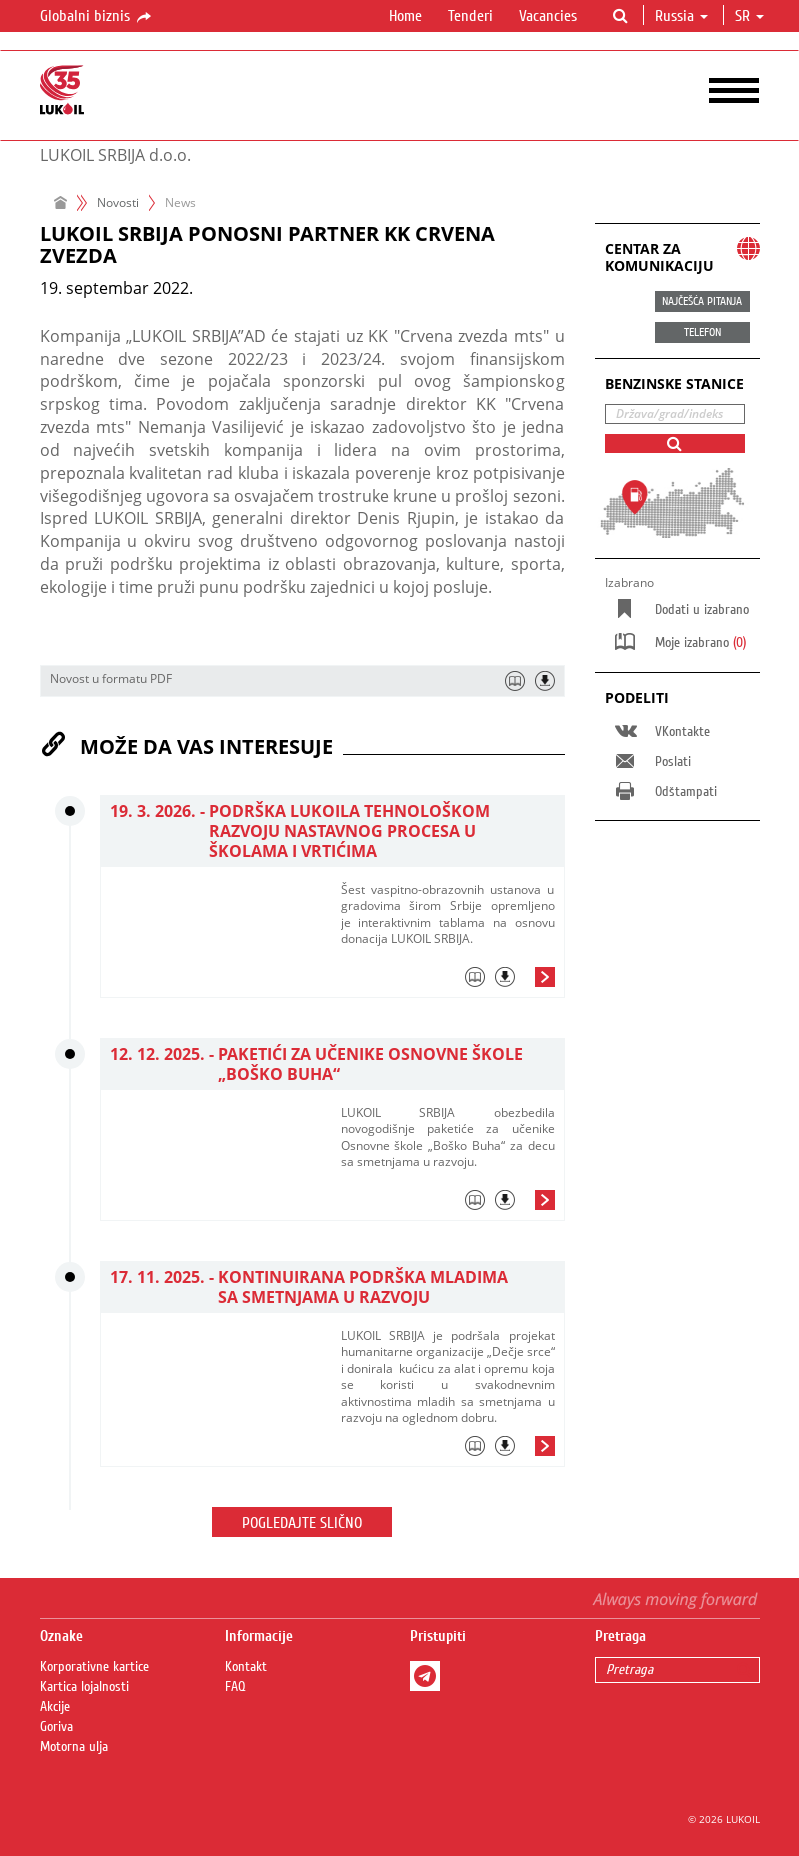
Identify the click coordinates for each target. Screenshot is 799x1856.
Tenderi (470, 16)
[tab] (448, 982)
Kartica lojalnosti (84, 1687)
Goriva (56, 1727)
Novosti (118, 202)
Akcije (55, 1707)
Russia (681, 16)
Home (405, 16)
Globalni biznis (97, 17)
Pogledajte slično (302, 1523)
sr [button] (749, 16)
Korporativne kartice (94, 1667)
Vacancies (548, 16)
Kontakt (246, 1667)
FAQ (235, 1687)
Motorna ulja (74, 1747)
